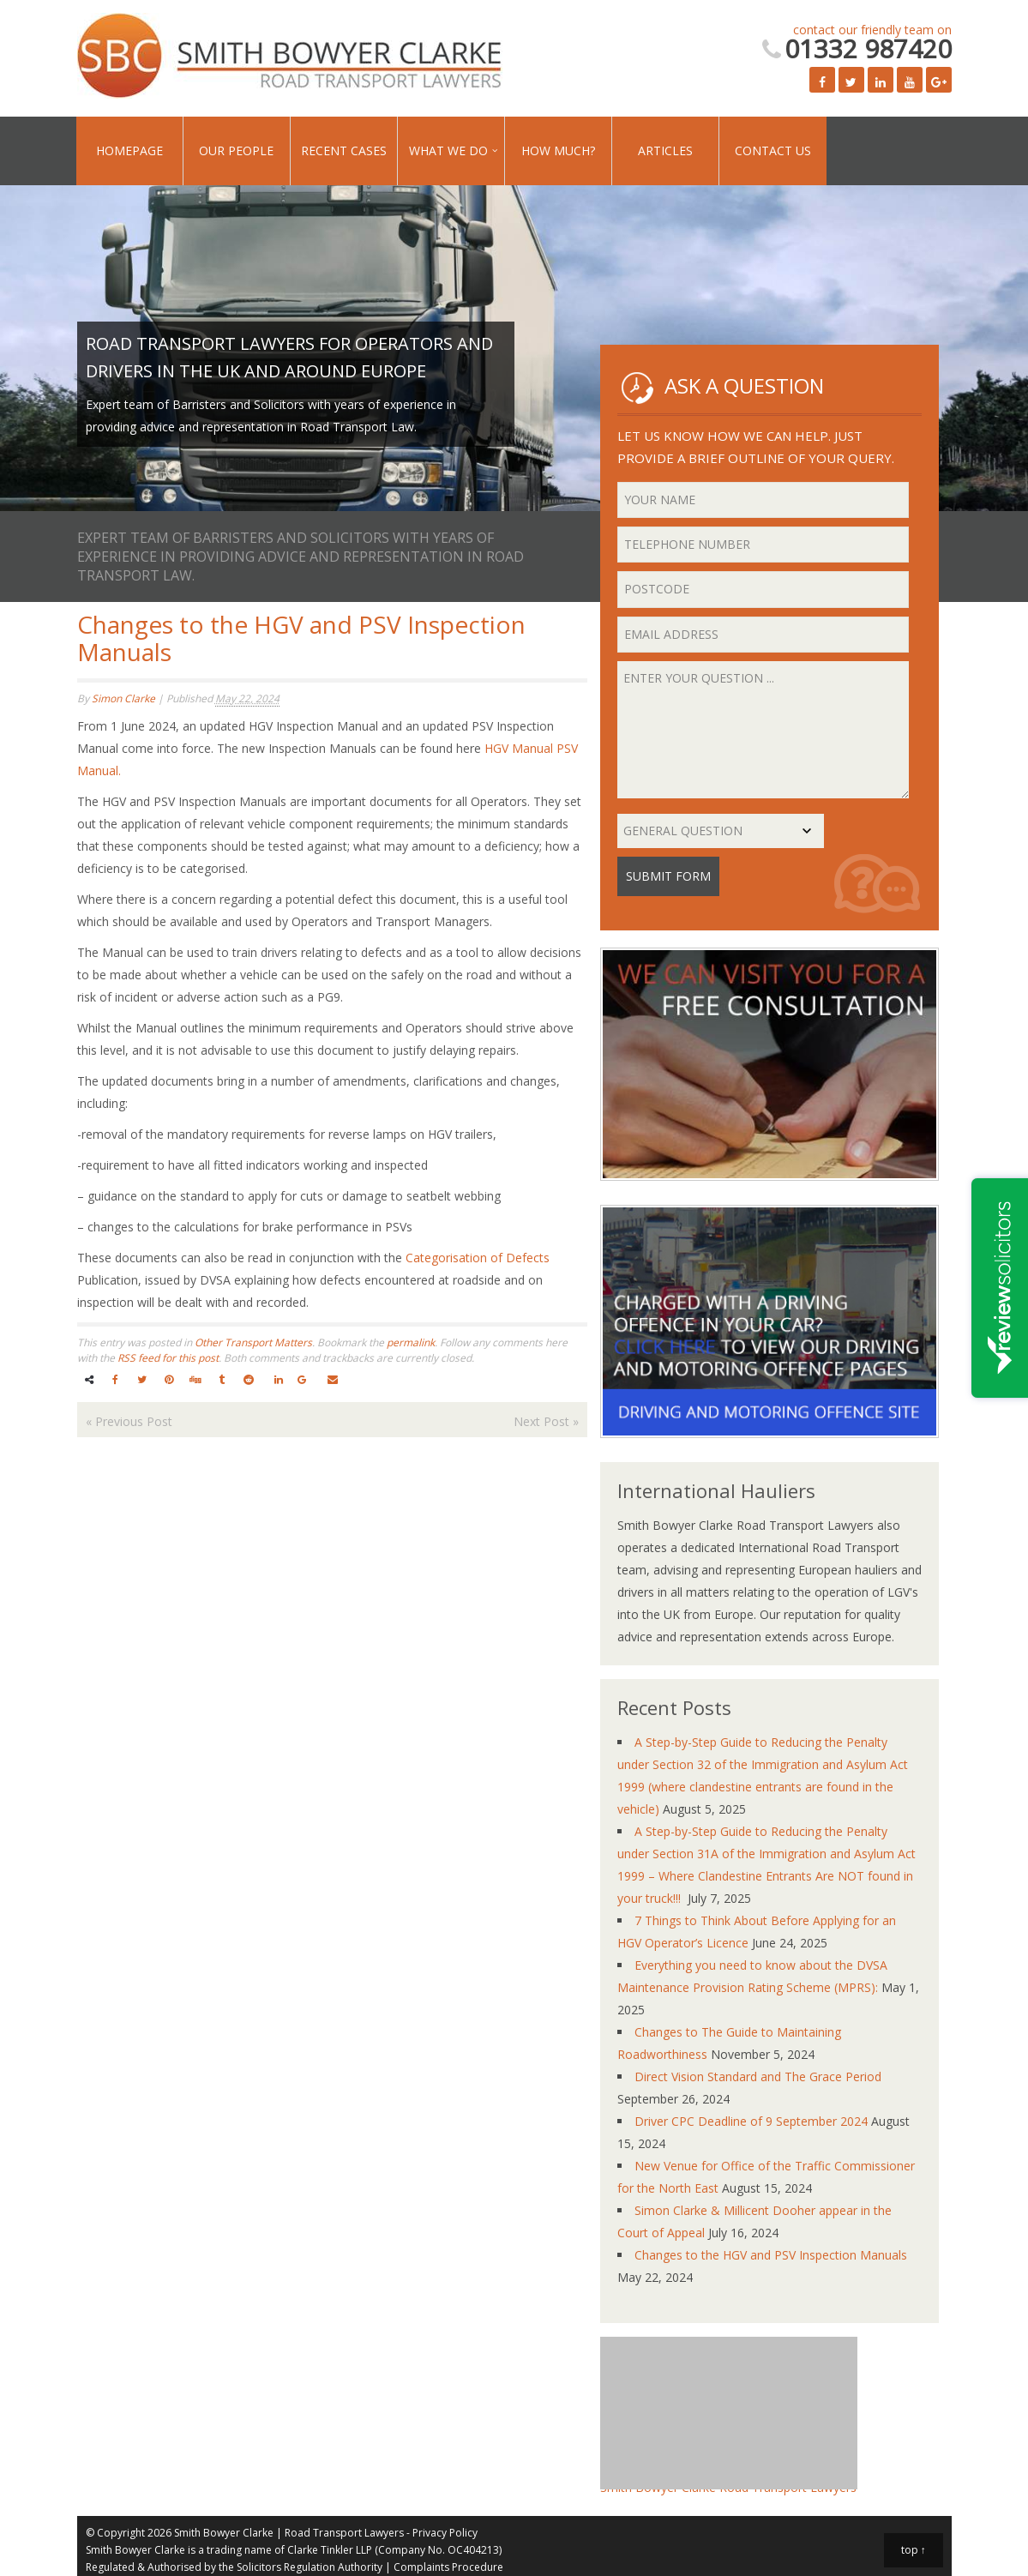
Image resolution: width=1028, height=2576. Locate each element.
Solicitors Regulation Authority (309, 2567)
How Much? (558, 150)
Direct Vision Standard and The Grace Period (757, 2076)
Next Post (546, 1421)
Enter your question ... (763, 729)
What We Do (448, 150)
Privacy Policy (445, 2532)
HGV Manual (518, 748)
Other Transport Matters (253, 1342)
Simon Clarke (123, 698)
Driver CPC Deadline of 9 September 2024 (751, 2121)
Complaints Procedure (448, 2567)
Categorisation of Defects (478, 1257)
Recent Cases (344, 150)
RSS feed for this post (168, 1358)
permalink (411, 1342)
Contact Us (773, 150)
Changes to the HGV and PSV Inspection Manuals (770, 2255)
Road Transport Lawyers (344, 2532)
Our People (236, 150)
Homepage (129, 150)
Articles (665, 150)
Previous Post (129, 1421)
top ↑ (913, 2550)
